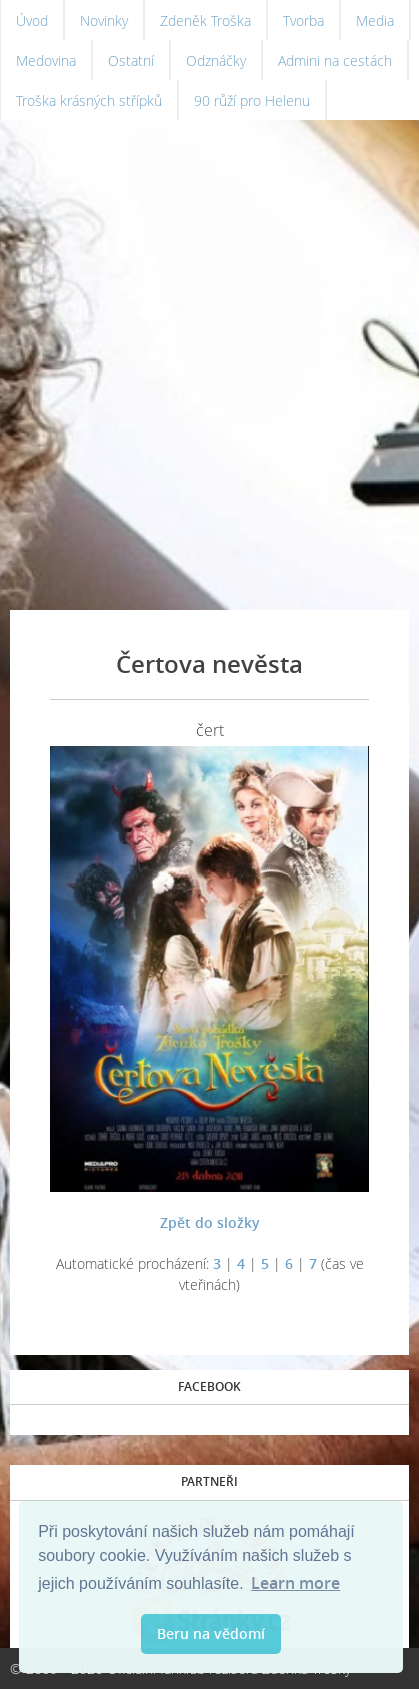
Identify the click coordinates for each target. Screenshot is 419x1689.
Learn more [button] (295, 1583)
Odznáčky (216, 60)
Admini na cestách (335, 60)
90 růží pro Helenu (252, 100)
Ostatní (131, 60)
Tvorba (303, 20)
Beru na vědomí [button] (211, 1633)
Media (375, 20)
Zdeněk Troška (205, 20)
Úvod (32, 20)
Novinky (104, 20)
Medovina (46, 60)
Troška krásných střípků (89, 100)
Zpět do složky (210, 1222)
